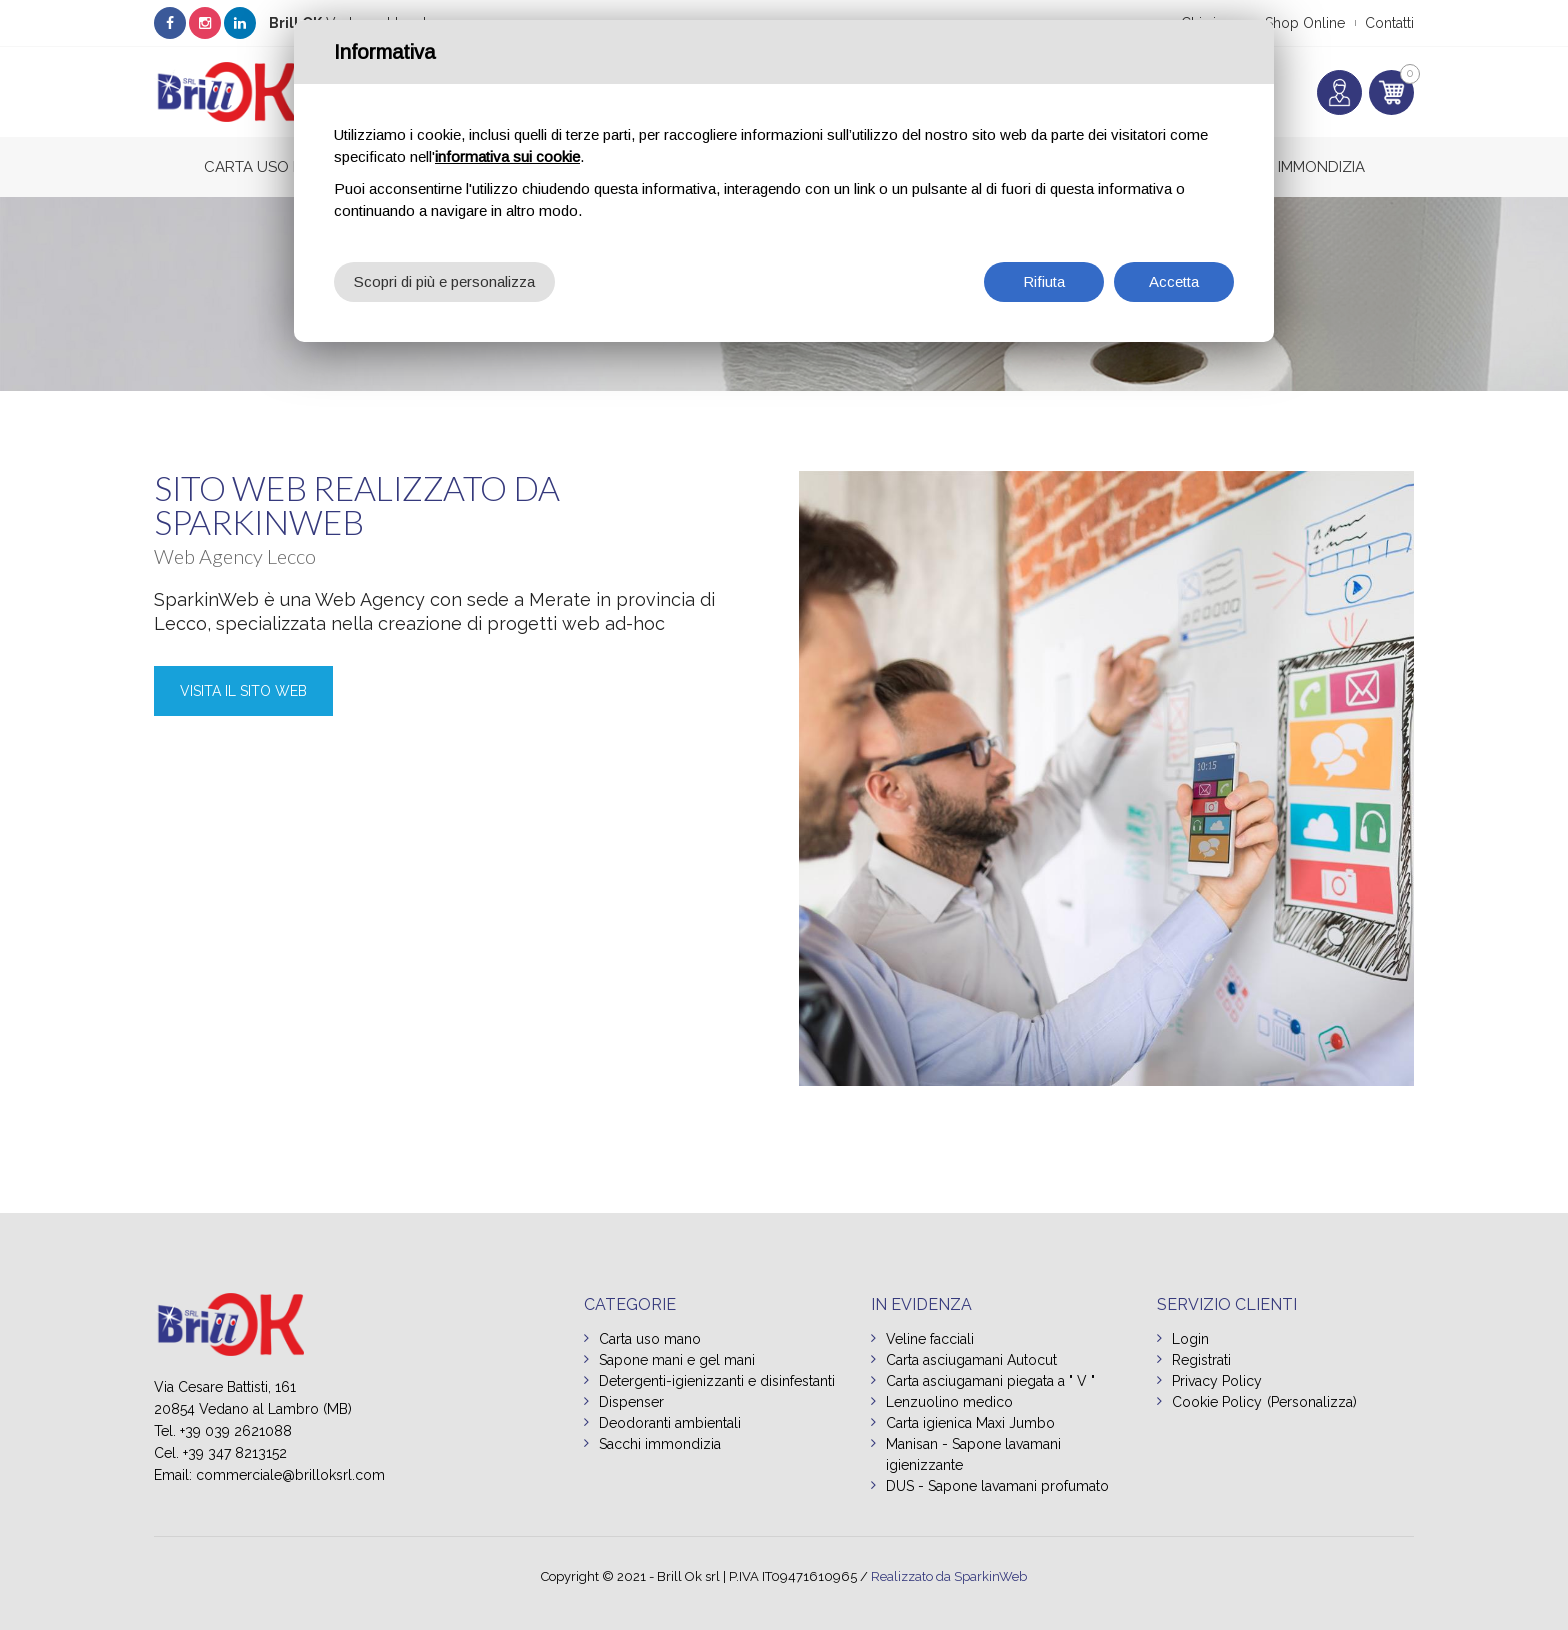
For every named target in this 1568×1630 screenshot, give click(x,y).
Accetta (1174, 281)
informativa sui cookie (507, 156)
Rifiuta (1044, 281)
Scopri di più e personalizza (444, 281)
